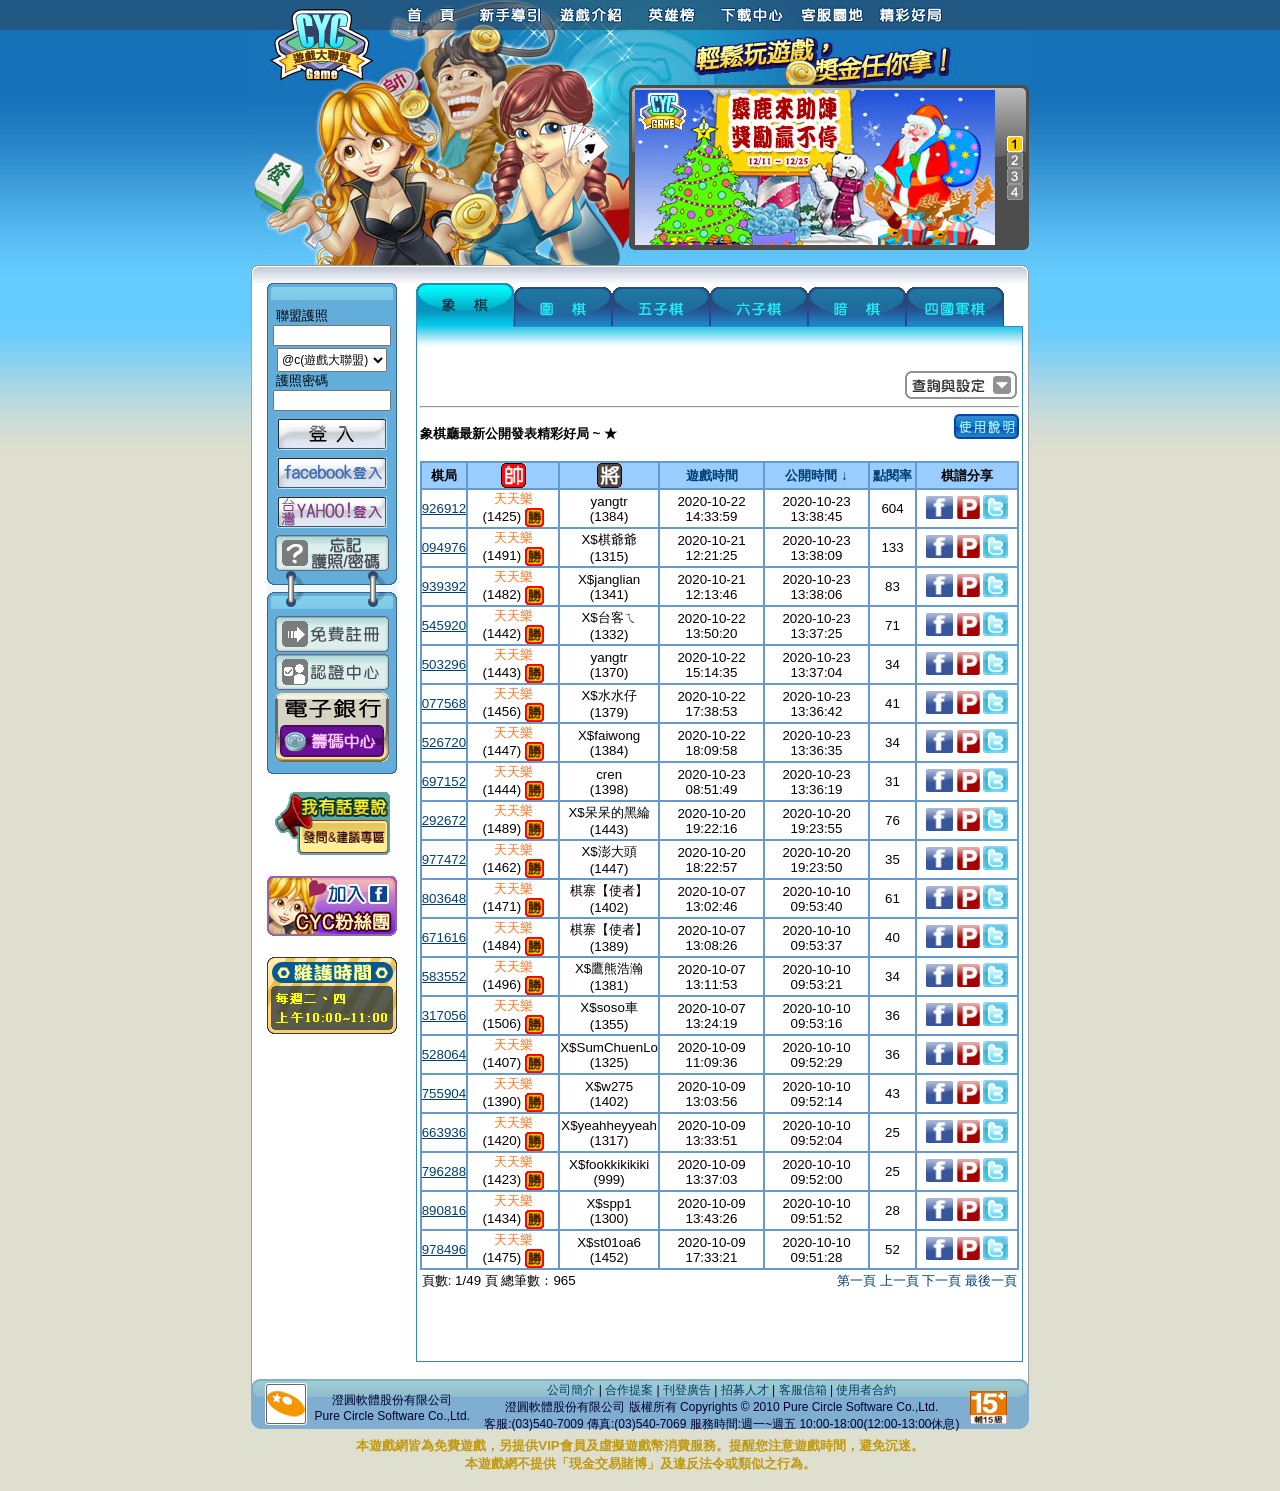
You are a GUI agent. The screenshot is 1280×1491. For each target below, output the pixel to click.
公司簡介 (571, 1390)
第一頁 (856, 1280)
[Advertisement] (719, 1328)
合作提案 (629, 1390)
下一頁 (941, 1280)
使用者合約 (866, 1390)
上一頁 (899, 1280)
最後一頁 (991, 1280)
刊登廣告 (687, 1390)
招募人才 (745, 1390)
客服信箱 (803, 1390)
